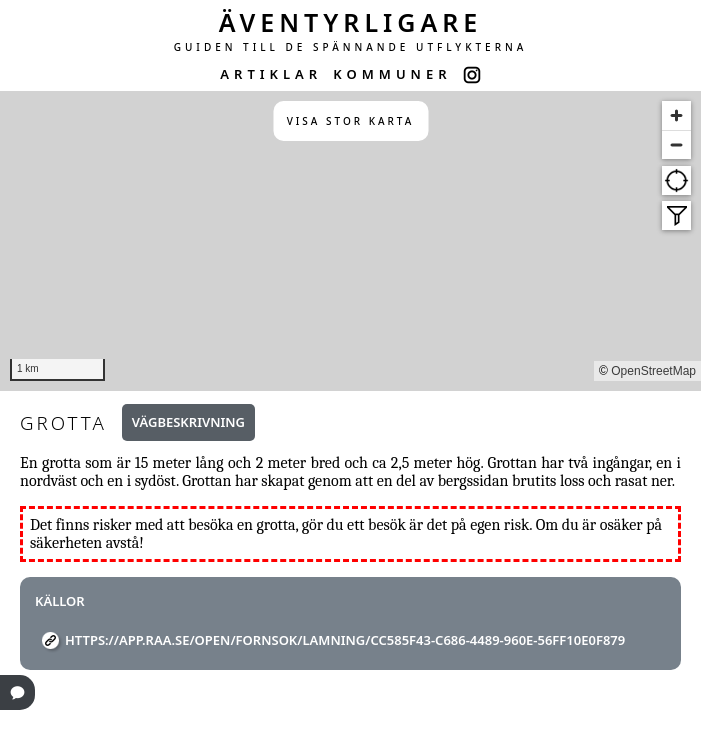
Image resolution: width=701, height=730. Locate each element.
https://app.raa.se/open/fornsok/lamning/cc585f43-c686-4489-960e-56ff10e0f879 (345, 640)
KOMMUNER (392, 74)
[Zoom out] (676, 144)
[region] (350, 241)
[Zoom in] (676, 115)
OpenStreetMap (653, 371)
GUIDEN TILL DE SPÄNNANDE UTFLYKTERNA (351, 47)
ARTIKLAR (271, 74)
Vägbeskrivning (188, 422)
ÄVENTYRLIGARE (351, 22)
